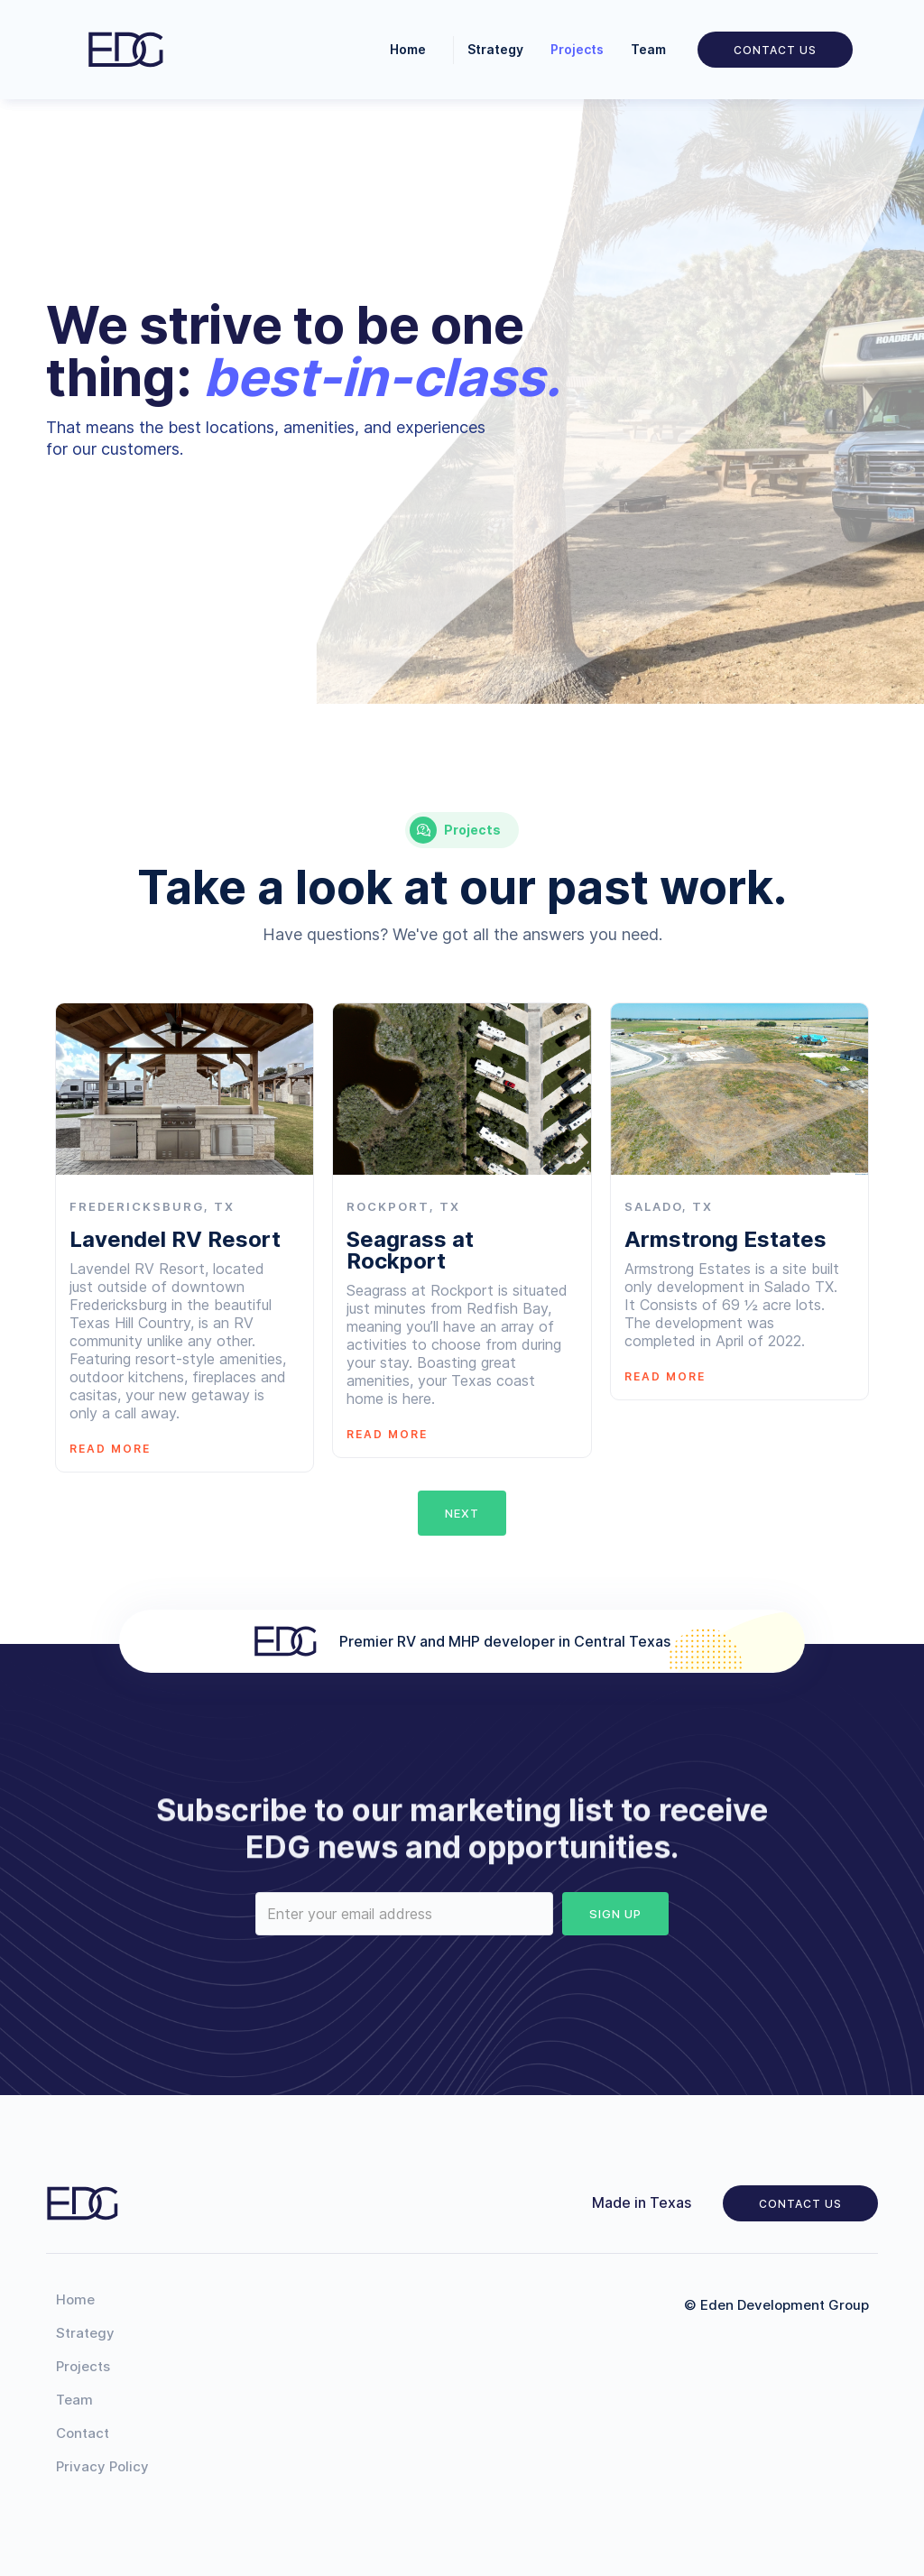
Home (408, 49)
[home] (125, 50)
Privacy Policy (102, 2466)
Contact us (800, 2204)
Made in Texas (641, 2202)
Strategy (495, 49)
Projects (577, 49)
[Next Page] (462, 1513)
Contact (82, 2433)
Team (648, 49)
